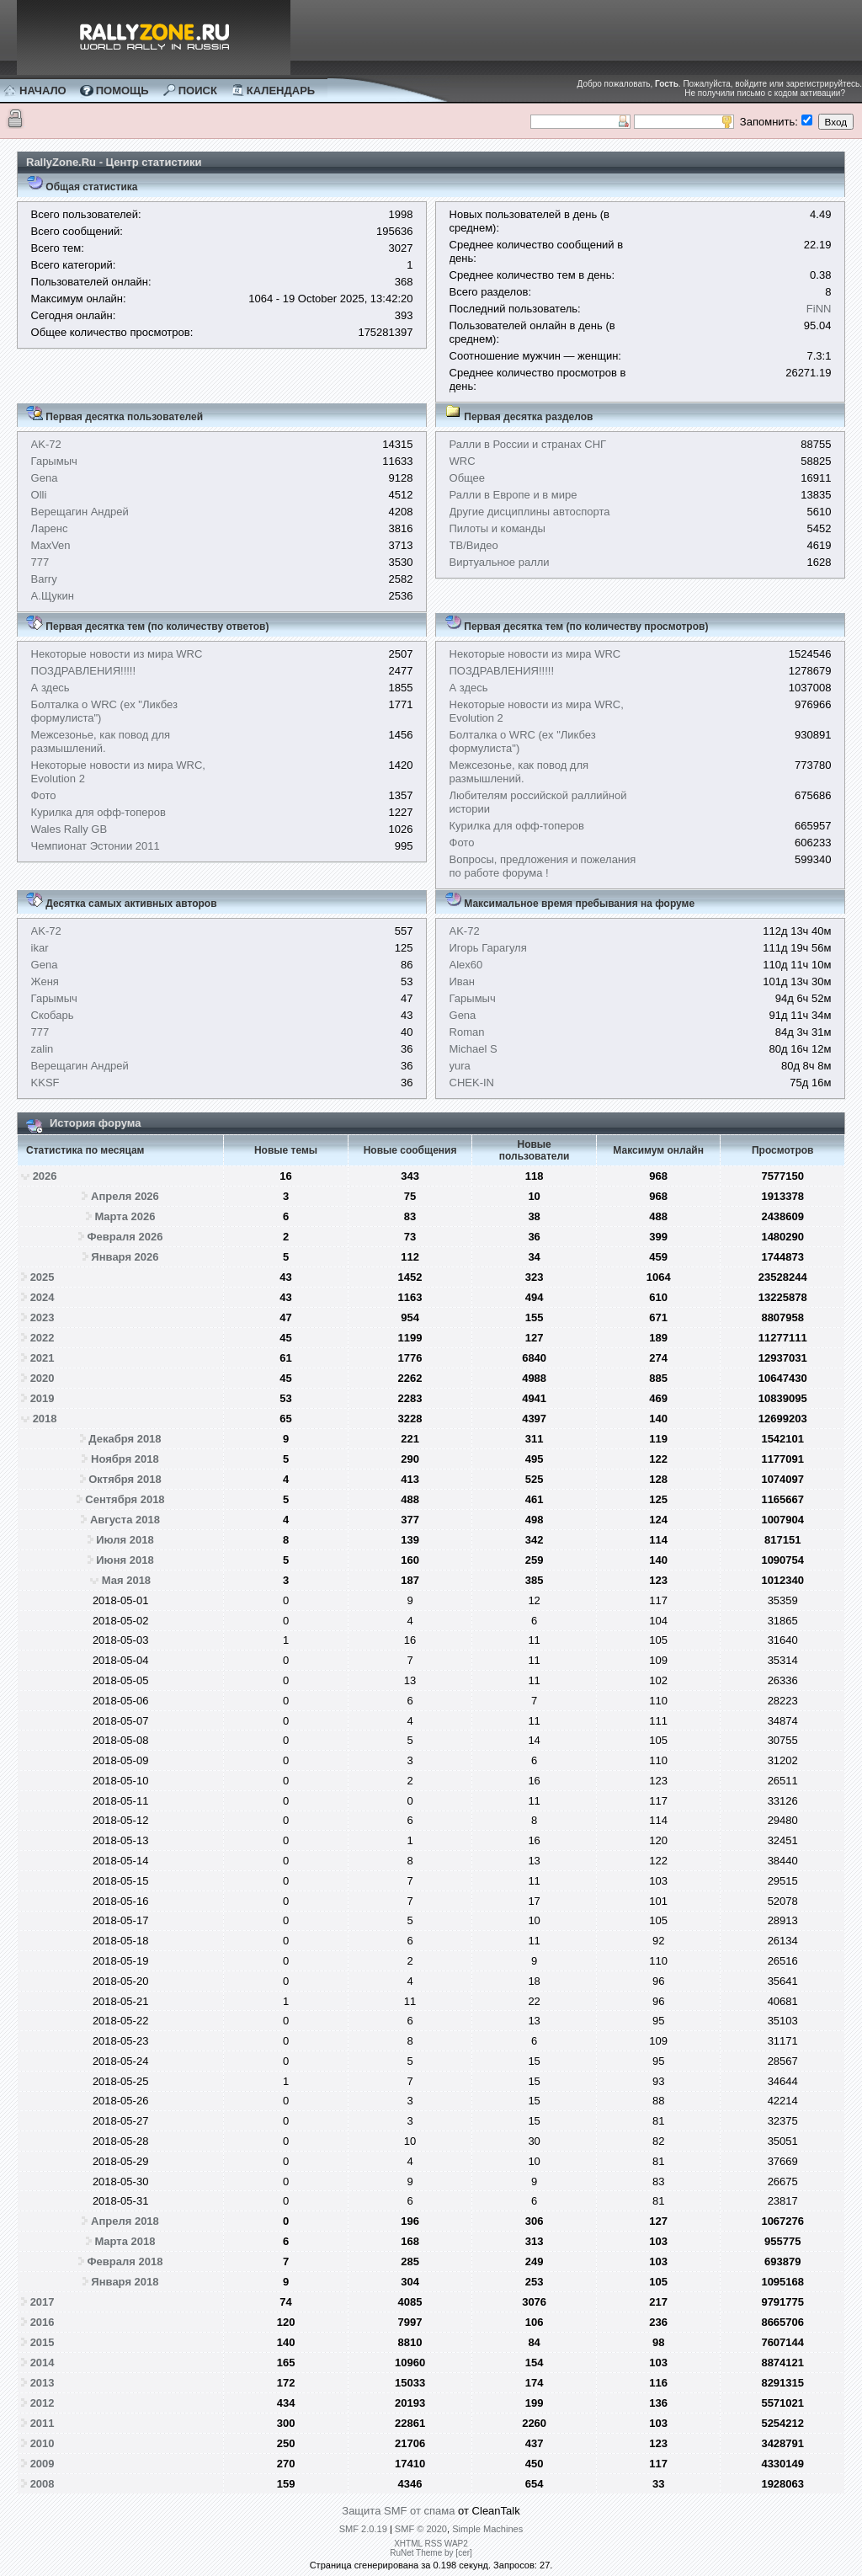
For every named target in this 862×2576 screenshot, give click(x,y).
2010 (42, 2443)
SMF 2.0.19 (363, 2529)
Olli (39, 494)
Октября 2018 (125, 1479)
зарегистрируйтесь (823, 83)
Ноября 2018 (125, 1459)
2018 (45, 1418)
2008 (42, 2483)
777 (40, 562)
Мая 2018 (126, 1580)
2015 (42, 2342)
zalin (42, 1049)
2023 (42, 1317)
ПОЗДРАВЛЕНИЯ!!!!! (83, 670)
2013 (42, 2382)
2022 (42, 1337)
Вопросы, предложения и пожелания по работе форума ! (543, 866)
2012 (42, 2403)
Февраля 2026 (125, 1236)
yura (460, 1065)
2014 (42, 2362)
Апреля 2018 (125, 2221)
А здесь (50, 687)
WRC (463, 461)
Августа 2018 (125, 1519)
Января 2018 (124, 2281)
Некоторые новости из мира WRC (117, 654)
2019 (42, 1398)
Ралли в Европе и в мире (513, 494)
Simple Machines (487, 2529)
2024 (42, 1297)
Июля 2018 (125, 1539)
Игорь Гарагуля (488, 947)
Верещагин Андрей (80, 511)
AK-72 (46, 444)
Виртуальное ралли (500, 562)
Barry (44, 579)
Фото (43, 795)
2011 (42, 2423)
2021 (42, 1358)
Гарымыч (54, 461)
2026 (45, 1176)
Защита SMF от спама (398, 2510)
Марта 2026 (124, 1216)
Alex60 (466, 964)
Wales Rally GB (69, 829)
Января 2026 (124, 1257)
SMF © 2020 (421, 2529)
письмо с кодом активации (788, 93)
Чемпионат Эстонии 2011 (95, 846)
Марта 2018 (124, 2241)
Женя (45, 981)
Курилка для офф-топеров (98, 812)
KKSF (45, 1082)
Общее (468, 478)
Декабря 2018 (124, 1438)
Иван (463, 981)
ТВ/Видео (474, 545)
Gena (44, 478)
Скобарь (52, 1015)
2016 (42, 2322)
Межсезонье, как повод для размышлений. (101, 741)
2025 (42, 1277)
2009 (42, 2463)
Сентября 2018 (124, 1499)
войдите (751, 83)
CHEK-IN (472, 1082)
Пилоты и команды (497, 528)
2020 (42, 1378)
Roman (467, 1032)
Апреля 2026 (125, 1196)
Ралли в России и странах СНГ (528, 444)
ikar (40, 947)
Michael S (474, 1049)
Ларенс (49, 528)
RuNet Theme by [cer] (431, 2552)
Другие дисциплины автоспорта (530, 511)
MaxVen (51, 545)
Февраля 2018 (125, 2261)
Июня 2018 (124, 1560)
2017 (42, 2302)
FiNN (819, 308)
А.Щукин (52, 595)
